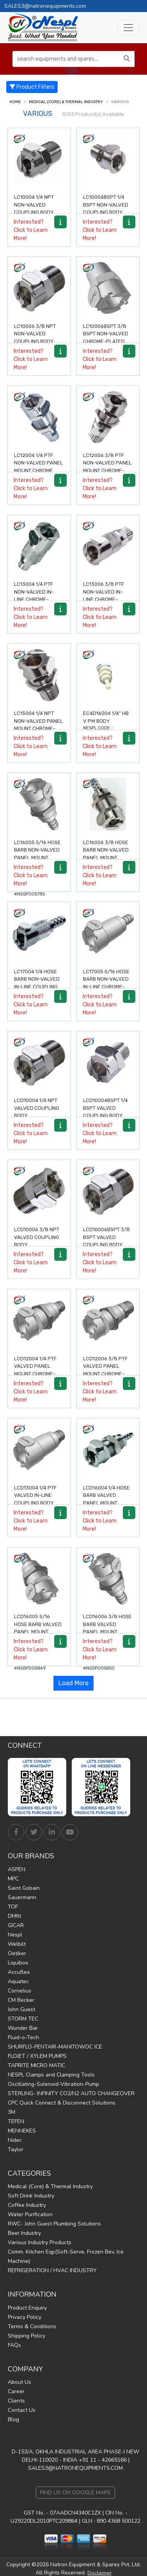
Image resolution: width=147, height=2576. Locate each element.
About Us (19, 2382)
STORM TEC (23, 2018)
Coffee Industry (27, 2205)
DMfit (14, 1916)
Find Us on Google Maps (75, 2492)
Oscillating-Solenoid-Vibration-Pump (53, 2084)
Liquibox (18, 1962)
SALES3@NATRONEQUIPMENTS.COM (75, 2468)
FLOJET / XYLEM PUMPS (37, 2056)
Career (16, 2391)
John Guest (21, 2009)
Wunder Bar (23, 2028)
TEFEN (16, 2121)
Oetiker (17, 1953)
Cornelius (19, 1990)
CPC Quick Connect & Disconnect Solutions (61, 2102)
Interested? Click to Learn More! (31, 230)
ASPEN (16, 1869)
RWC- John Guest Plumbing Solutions (54, 2223)
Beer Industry (24, 2233)
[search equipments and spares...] (65, 59)
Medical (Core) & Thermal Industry (66, 102)
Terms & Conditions (32, 2326)
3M (11, 2112)
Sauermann (22, 1897)
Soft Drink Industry (31, 2195)
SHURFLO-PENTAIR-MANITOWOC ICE (55, 2046)
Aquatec (18, 1981)
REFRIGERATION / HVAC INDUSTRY (52, 2270)
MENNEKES (22, 2130)
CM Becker (21, 2000)
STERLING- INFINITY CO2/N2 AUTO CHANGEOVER (71, 2093)
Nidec (15, 2140)
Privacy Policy (24, 2317)
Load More (73, 1683)
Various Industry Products (39, 2242)
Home (15, 102)
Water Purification (30, 2214)
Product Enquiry (27, 2307)
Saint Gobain (24, 1888)
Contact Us (21, 2410)
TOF (13, 1906)
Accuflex (19, 1972)
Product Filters (32, 87)
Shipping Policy (26, 2335)
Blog (13, 2419)
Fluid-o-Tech (23, 2037)
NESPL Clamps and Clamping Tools (51, 2074)
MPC (13, 1878)
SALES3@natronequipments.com (45, 6)
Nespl (15, 1934)
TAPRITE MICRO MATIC (36, 2065)
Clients (16, 2400)
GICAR (16, 1925)
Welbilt (17, 1944)
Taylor (15, 2149)
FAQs (14, 2345)
